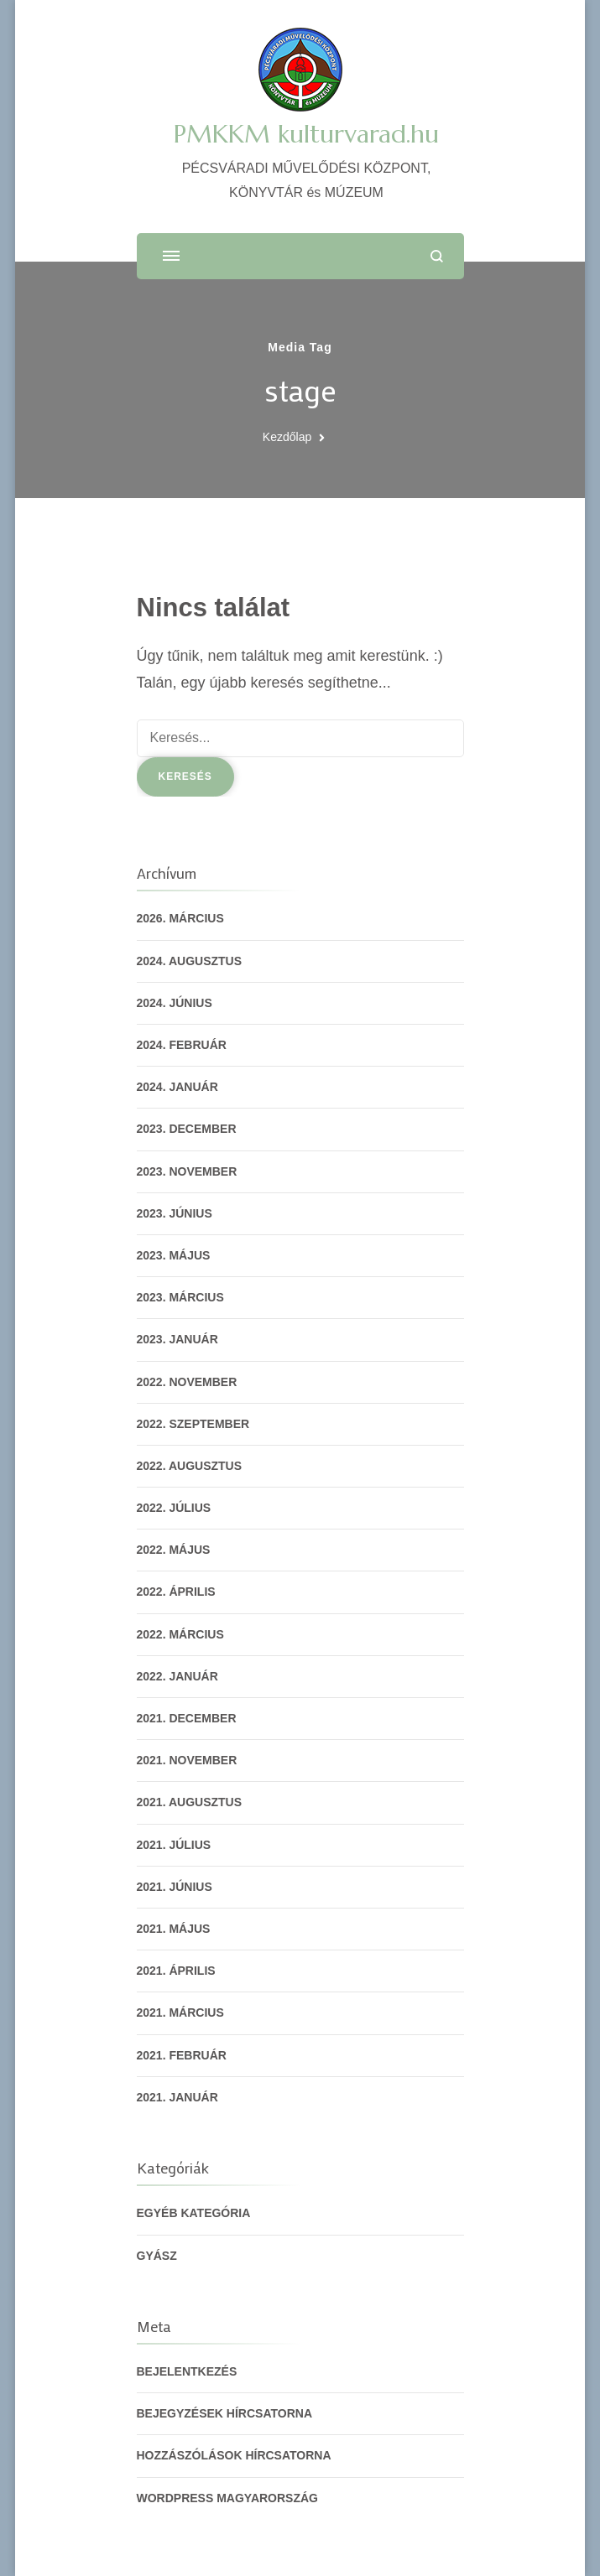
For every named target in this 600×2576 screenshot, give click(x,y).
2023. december (187, 1128)
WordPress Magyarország (228, 2498)
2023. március (180, 1297)
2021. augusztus (190, 1802)
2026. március (180, 918)
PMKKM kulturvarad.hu (306, 133)
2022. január (177, 1676)
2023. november (187, 1171)
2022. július (174, 1507)
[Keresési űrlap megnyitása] (437, 256)
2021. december (187, 1718)
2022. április (176, 1591)
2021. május (174, 1928)
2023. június (174, 1213)
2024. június (174, 1003)
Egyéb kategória (194, 2213)
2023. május (174, 1255)
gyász (157, 2255)
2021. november (187, 1760)
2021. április (176, 1970)
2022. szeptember (193, 1424)
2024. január (177, 1086)
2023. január (177, 1339)
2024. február (182, 1045)
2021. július (174, 1845)
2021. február (182, 2055)
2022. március (180, 1634)
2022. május (174, 1549)
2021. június (174, 1886)
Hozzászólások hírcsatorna (234, 2455)
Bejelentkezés (187, 2371)
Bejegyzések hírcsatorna (225, 2413)
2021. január (177, 2097)
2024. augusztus (190, 961)
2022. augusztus (190, 1465)
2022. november (187, 1382)
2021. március (180, 2012)
